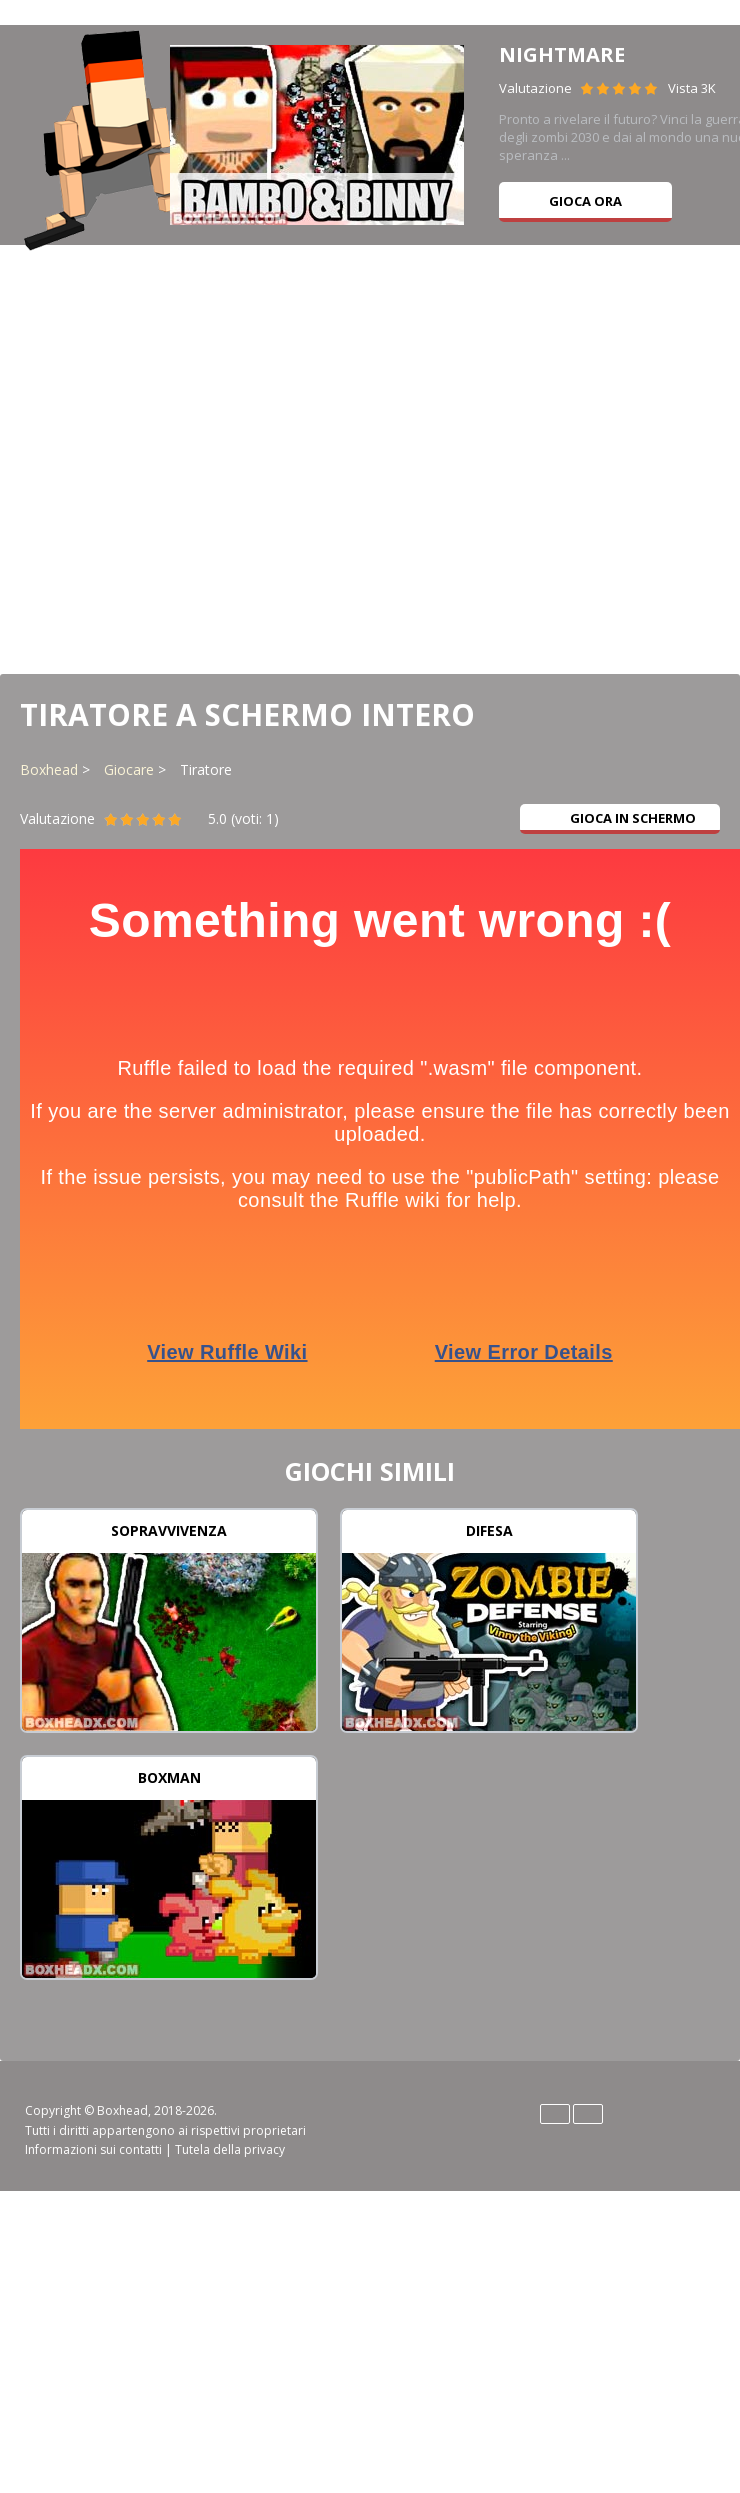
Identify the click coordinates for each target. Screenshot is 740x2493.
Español (588, 2114)
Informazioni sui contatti (93, 2149)
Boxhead (49, 769)
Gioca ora (585, 201)
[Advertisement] (370, 457)
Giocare (129, 769)
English (555, 2114)
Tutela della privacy (230, 2149)
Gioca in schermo (620, 818)
